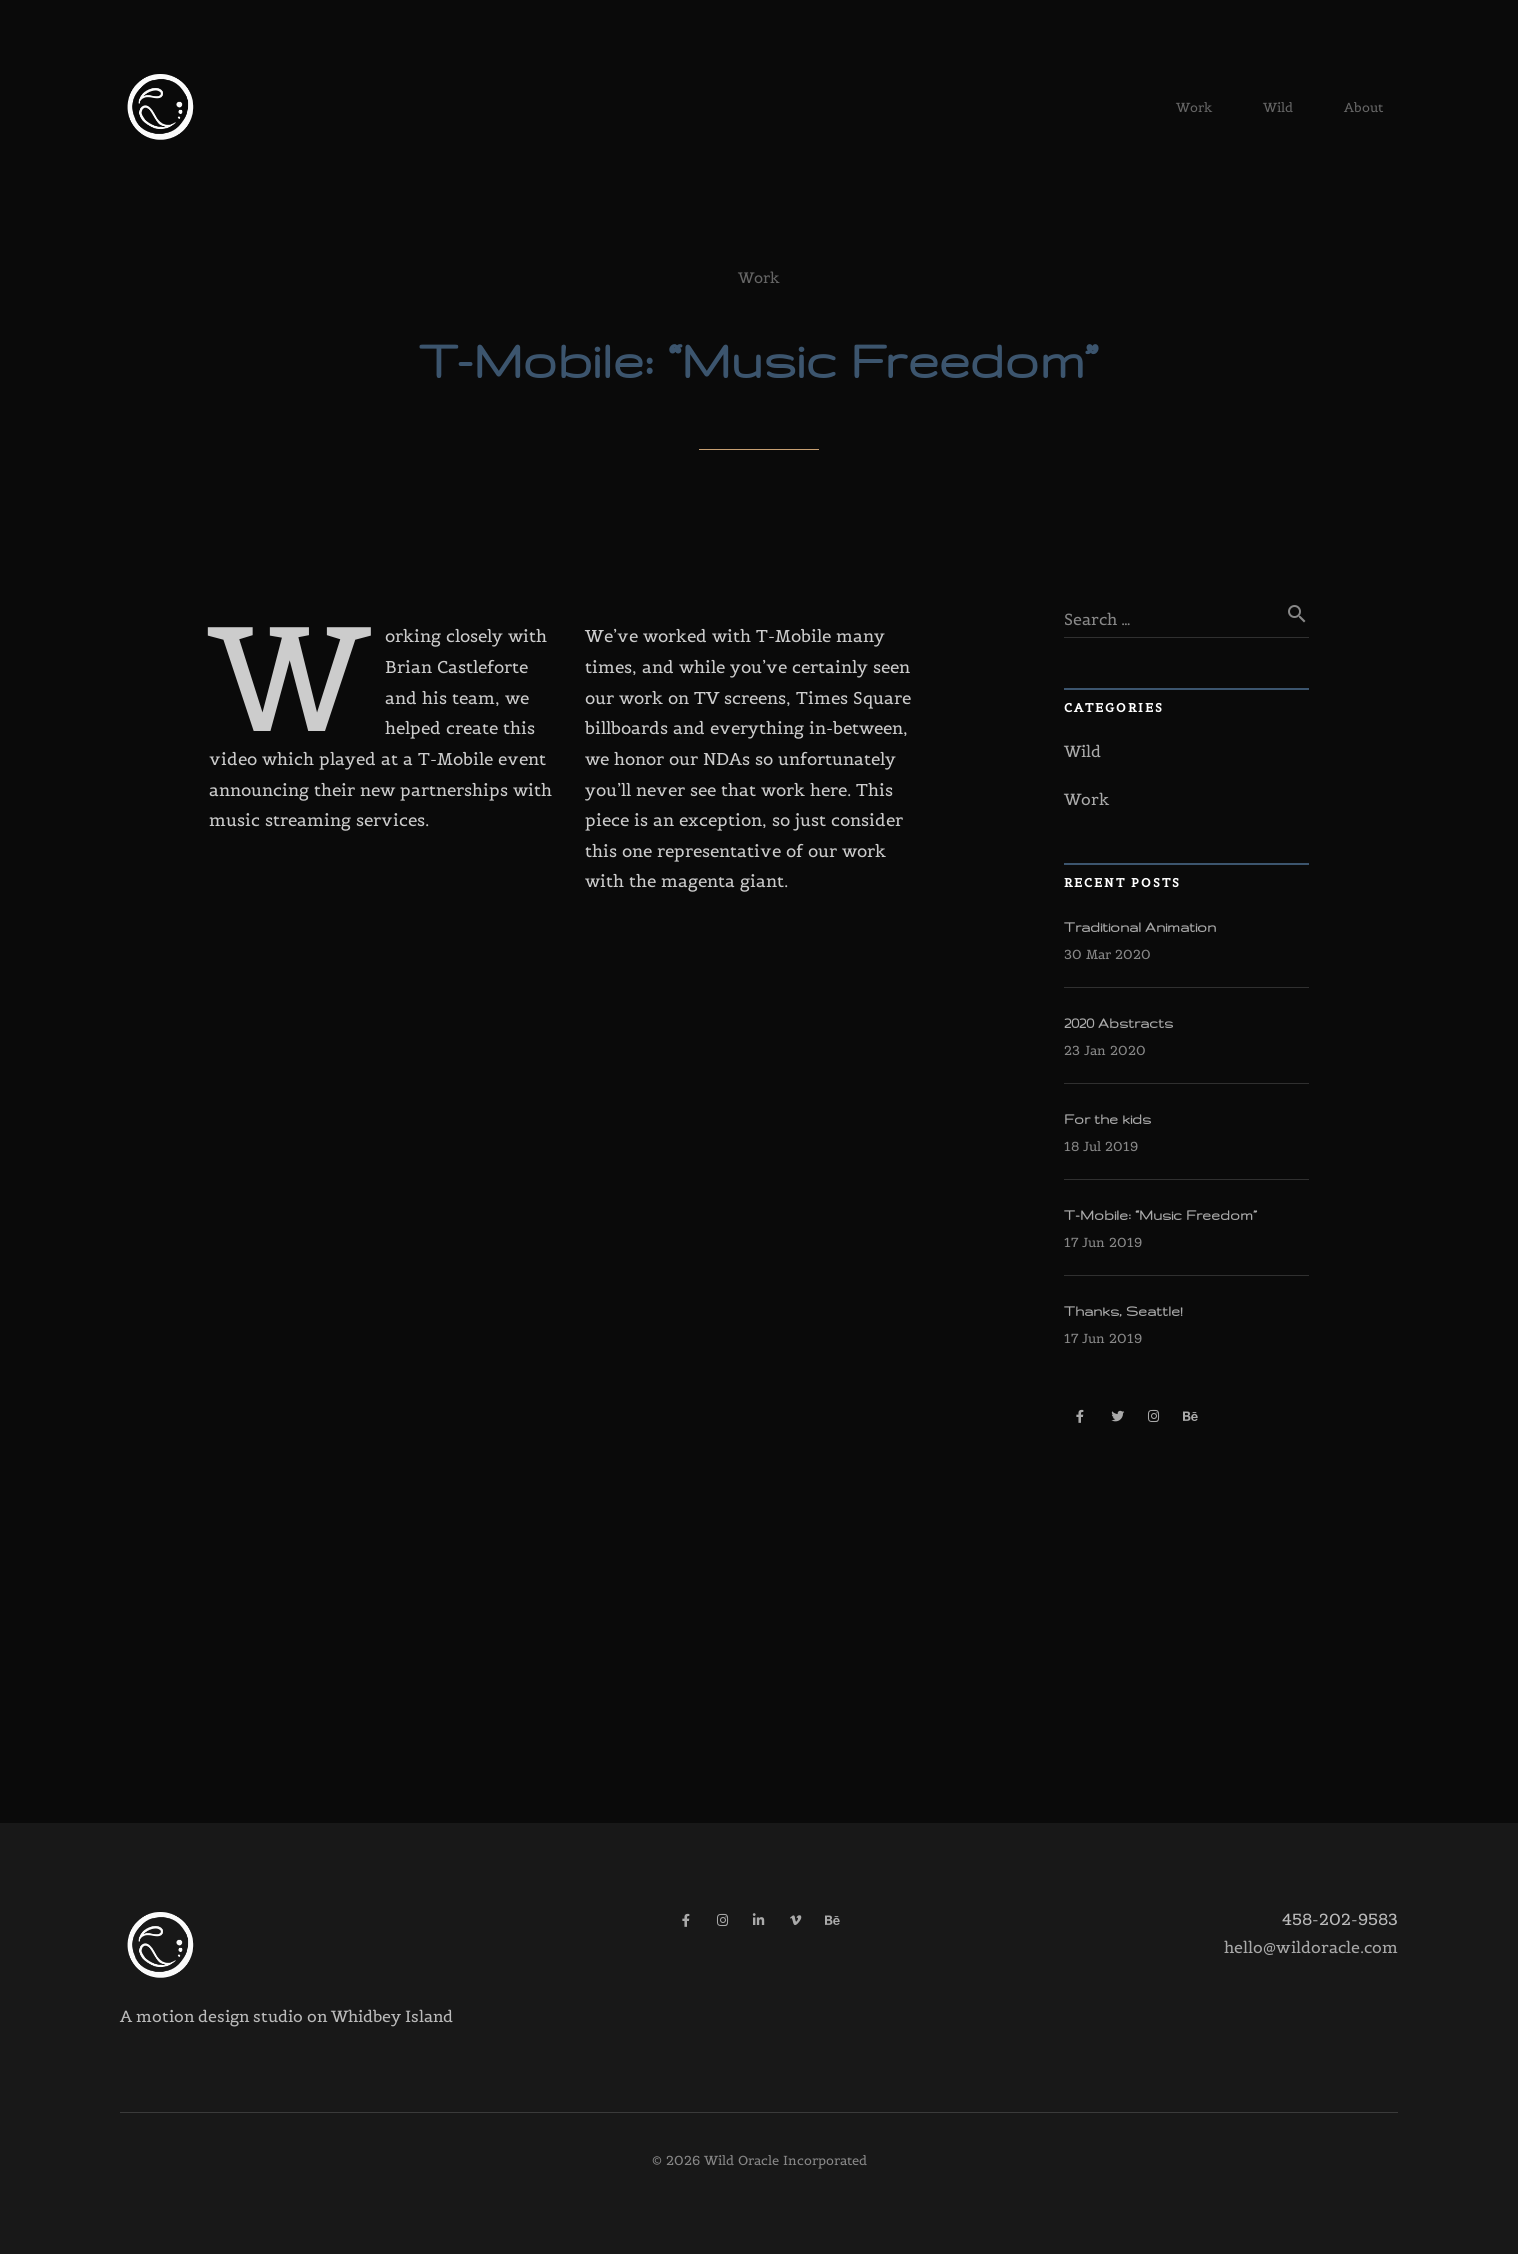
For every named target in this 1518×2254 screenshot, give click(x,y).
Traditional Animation (1140, 927)
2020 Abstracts (1118, 1023)
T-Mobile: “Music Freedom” (1160, 1215)
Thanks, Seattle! (1123, 1311)
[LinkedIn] (759, 1920)
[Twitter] (1117, 1416)
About (1363, 114)
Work (1194, 114)
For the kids (1107, 1119)
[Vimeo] (795, 1920)
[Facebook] (1080, 1416)
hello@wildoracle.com (1311, 1947)
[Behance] (1190, 1416)
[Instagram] (1153, 1416)
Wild (1278, 114)
